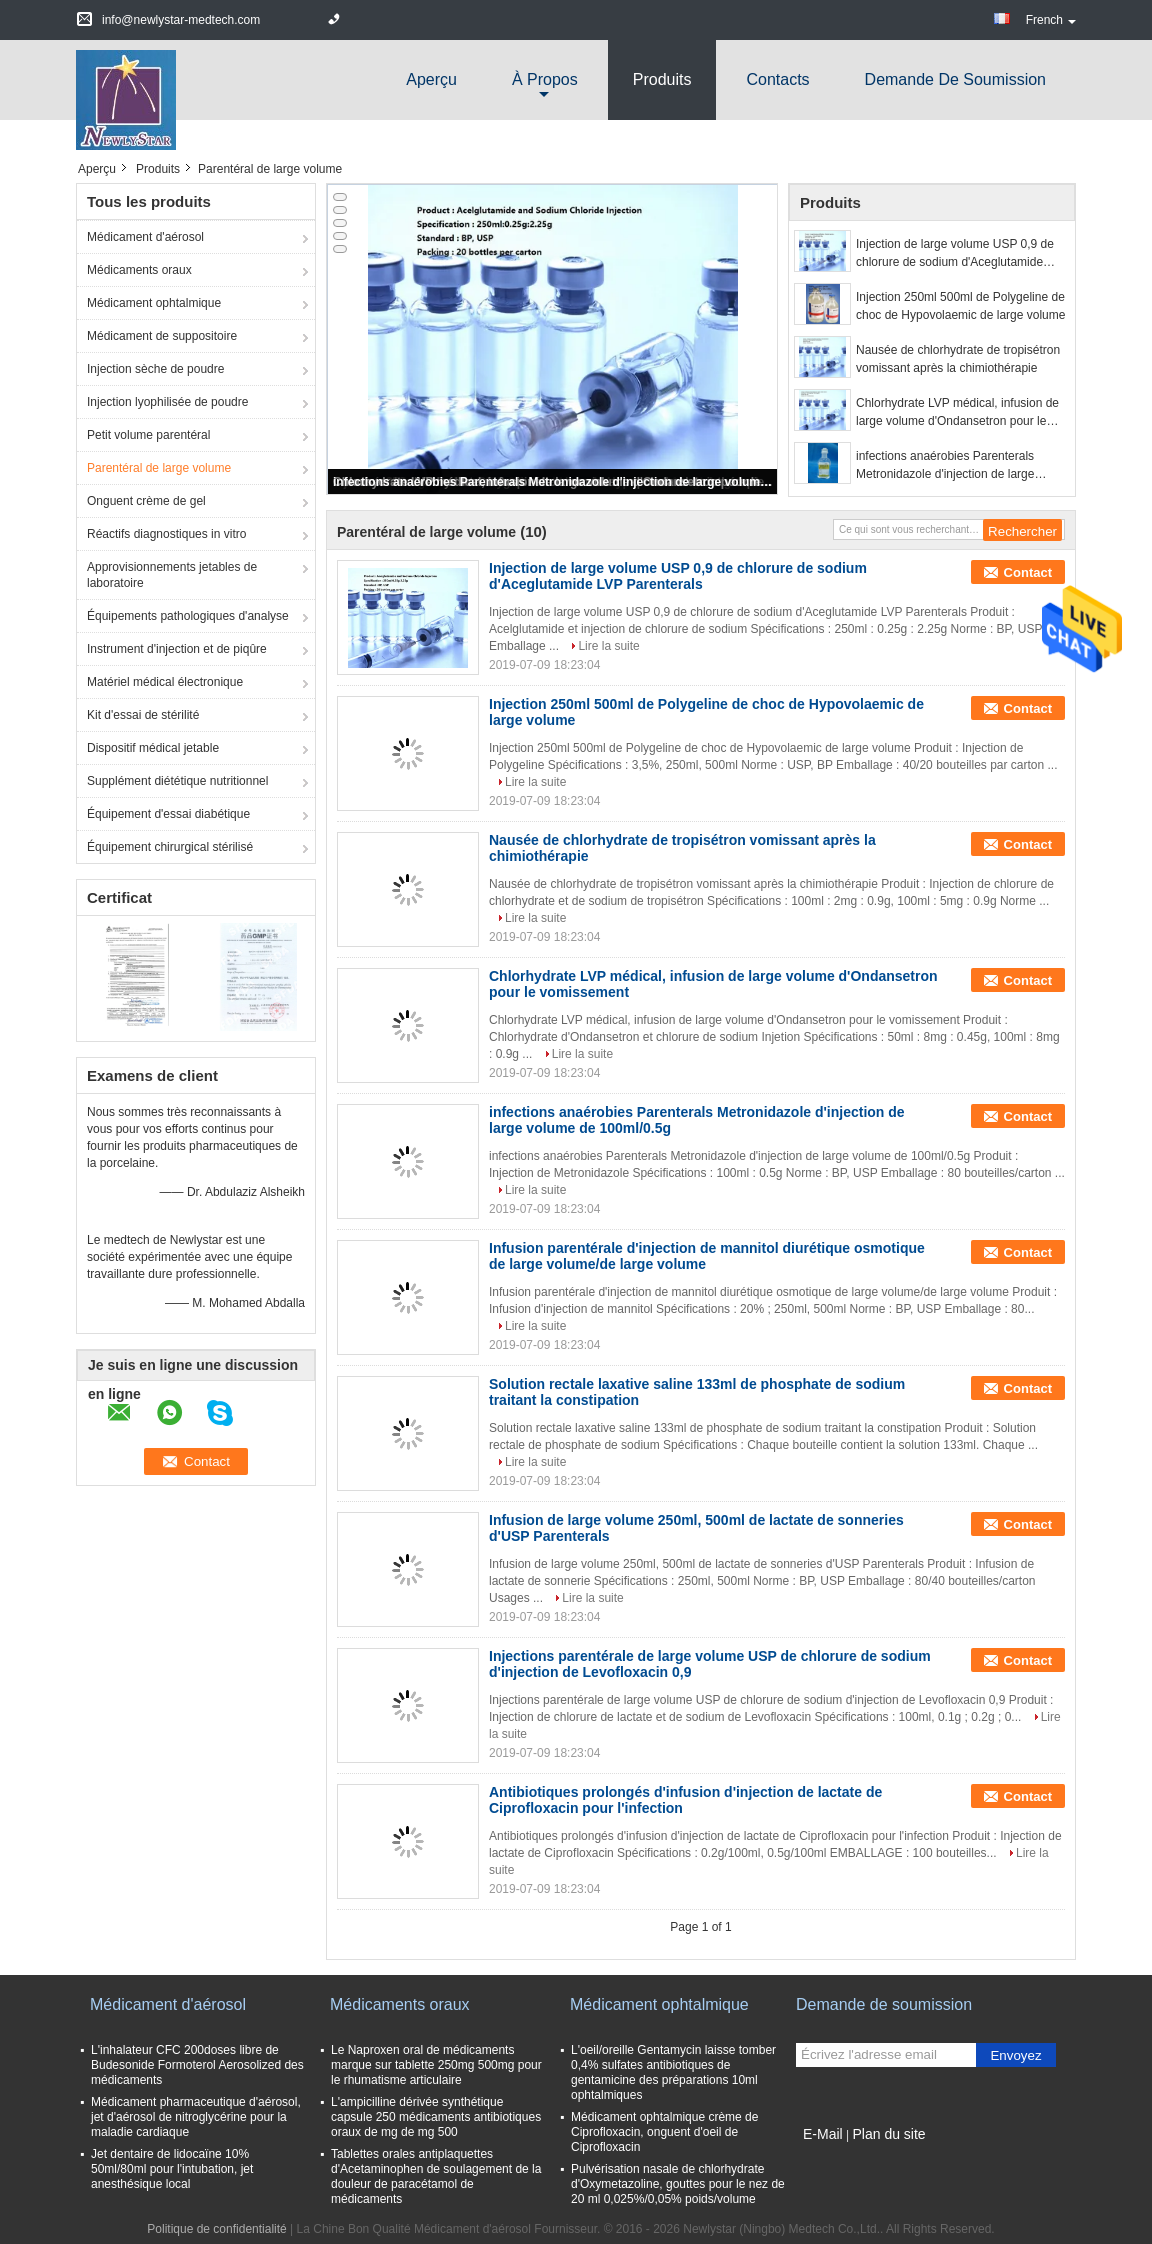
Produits (662, 79)
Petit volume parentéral (148, 435)
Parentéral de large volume (159, 468)
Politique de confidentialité (216, 2229)
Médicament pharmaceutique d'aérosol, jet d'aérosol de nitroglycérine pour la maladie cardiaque (196, 2117)
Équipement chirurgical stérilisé (170, 847)
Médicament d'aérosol (145, 237)
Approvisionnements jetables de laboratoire (172, 575)
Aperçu (431, 79)
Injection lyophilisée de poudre (167, 402)
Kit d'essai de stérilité (143, 715)
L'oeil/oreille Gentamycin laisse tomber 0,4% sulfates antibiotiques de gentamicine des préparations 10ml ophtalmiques (673, 2072)
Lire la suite (608, 646)
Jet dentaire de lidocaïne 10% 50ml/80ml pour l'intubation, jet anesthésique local (172, 2169)
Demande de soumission (955, 79)
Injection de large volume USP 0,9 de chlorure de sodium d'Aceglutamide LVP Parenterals (955, 254)
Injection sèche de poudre (155, 369)
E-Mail (823, 2134)
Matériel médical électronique (165, 682)
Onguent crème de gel (146, 501)
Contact (1028, 572)
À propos (545, 79)
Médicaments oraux (139, 270)
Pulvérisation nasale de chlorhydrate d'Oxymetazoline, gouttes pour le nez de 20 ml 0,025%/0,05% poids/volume (678, 2184)
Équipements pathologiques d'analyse (188, 616)
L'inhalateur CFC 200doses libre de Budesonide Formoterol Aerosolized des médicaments (197, 2065)
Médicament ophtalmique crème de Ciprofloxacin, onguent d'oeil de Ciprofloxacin (664, 2132)
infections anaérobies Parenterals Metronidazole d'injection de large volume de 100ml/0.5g (554, 482)
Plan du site (888, 2134)
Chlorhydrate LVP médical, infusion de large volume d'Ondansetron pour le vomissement (957, 413)
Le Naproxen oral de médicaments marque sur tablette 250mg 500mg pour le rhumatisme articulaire (436, 2065)
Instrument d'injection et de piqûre (177, 649)
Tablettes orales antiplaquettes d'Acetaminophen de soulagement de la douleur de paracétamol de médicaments (436, 2176)
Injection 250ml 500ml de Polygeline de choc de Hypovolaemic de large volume (960, 306)
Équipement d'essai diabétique (168, 814)
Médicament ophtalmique (154, 303)
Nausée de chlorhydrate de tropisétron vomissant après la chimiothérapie (958, 359)
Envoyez (1015, 2055)
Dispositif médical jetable (153, 748)
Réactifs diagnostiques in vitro (166, 534)
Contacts (777, 79)
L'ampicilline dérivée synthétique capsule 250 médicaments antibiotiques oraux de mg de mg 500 (436, 2117)
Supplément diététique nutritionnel (177, 781)
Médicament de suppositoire (162, 336)
